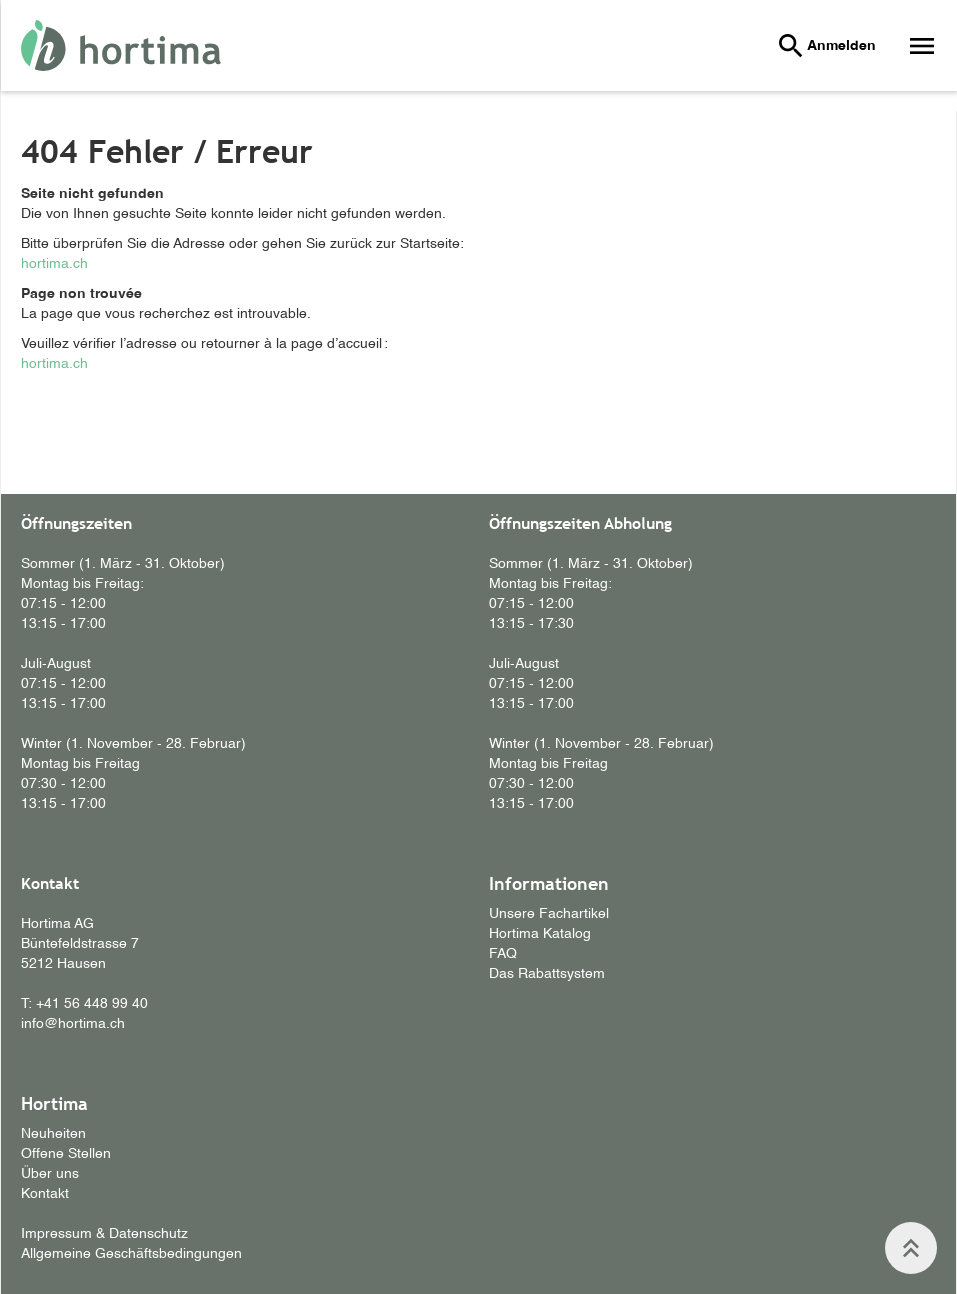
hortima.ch (54, 264)
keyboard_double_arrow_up (911, 1248)
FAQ (503, 954)
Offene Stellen (66, 1154)
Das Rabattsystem (547, 974)
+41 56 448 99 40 (92, 1004)
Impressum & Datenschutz (104, 1234)
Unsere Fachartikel (549, 914)
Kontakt (45, 1194)
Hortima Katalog (540, 934)
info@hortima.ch (73, 1024)
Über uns (50, 1174)
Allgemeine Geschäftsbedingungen (131, 1254)
